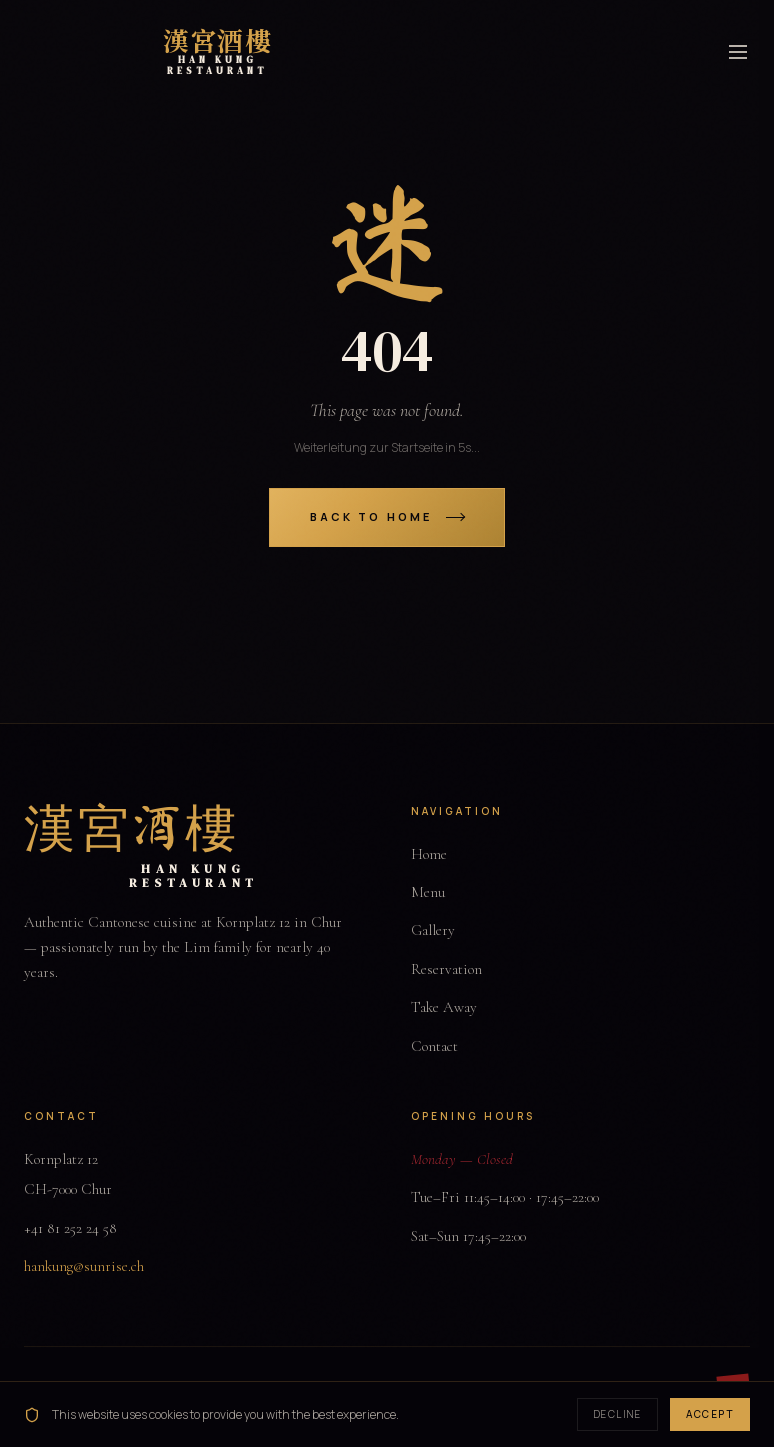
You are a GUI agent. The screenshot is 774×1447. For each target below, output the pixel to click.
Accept (710, 1414)
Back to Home (387, 516)
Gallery (433, 930)
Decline (618, 1414)
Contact (434, 1046)
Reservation (446, 969)
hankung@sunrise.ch (84, 1266)
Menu (428, 892)
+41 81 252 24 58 (70, 1228)
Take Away (444, 1007)
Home (429, 854)
